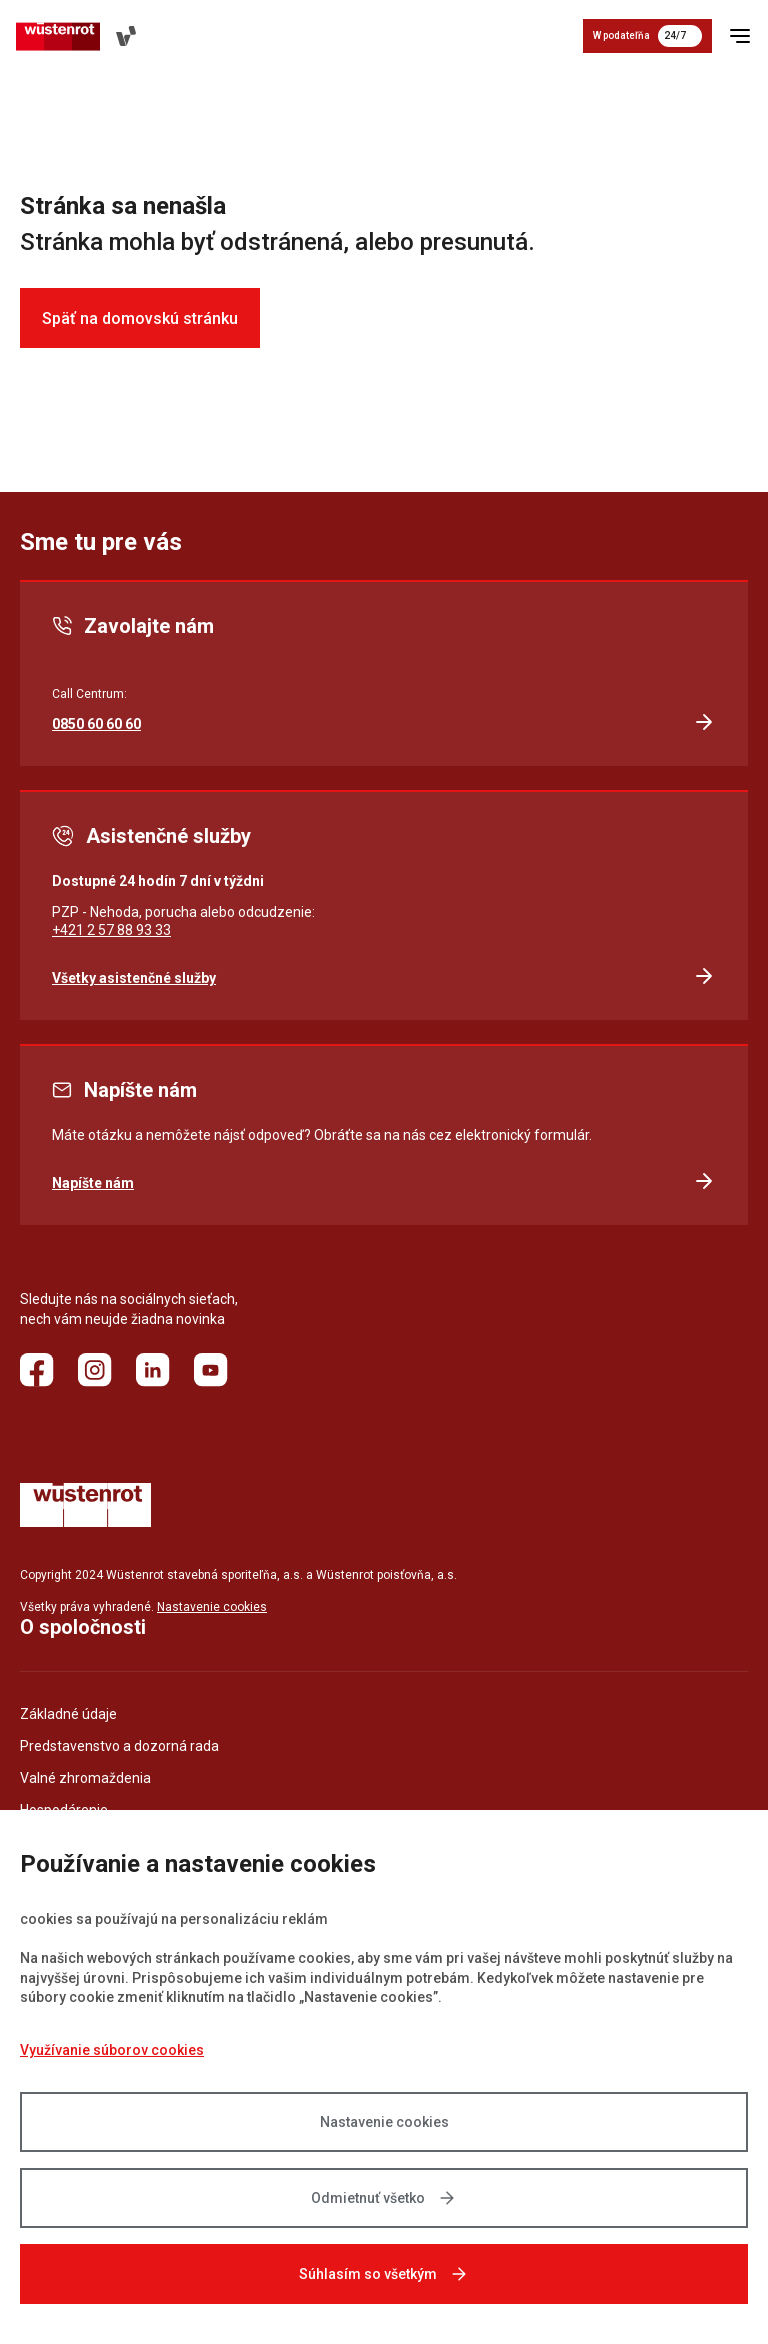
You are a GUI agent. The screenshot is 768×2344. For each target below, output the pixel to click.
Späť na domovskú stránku (140, 318)
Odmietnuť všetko (384, 2198)
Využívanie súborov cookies (112, 2050)
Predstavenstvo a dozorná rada (119, 1746)
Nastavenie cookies (384, 2122)
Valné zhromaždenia (85, 1778)
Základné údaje (68, 1714)
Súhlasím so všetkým (384, 2274)
